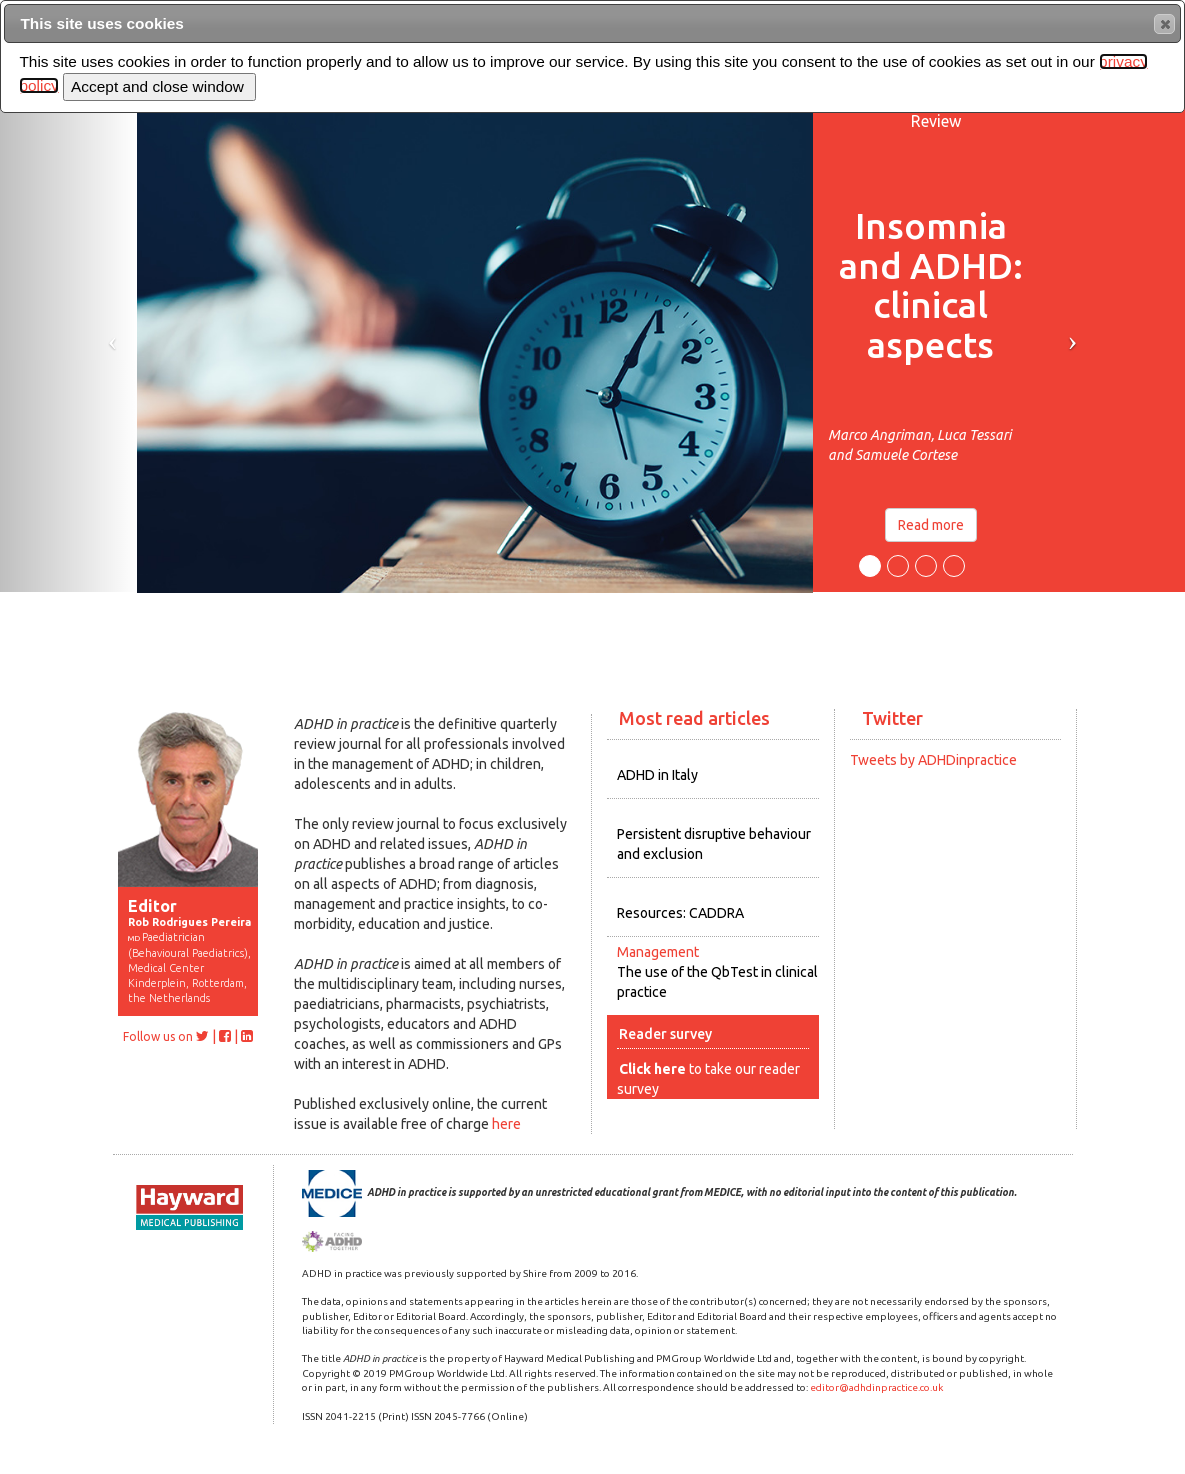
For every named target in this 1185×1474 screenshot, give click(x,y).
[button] (1164, 24)
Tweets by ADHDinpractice (933, 760)
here (506, 1124)
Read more (931, 525)
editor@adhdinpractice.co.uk (876, 1387)
